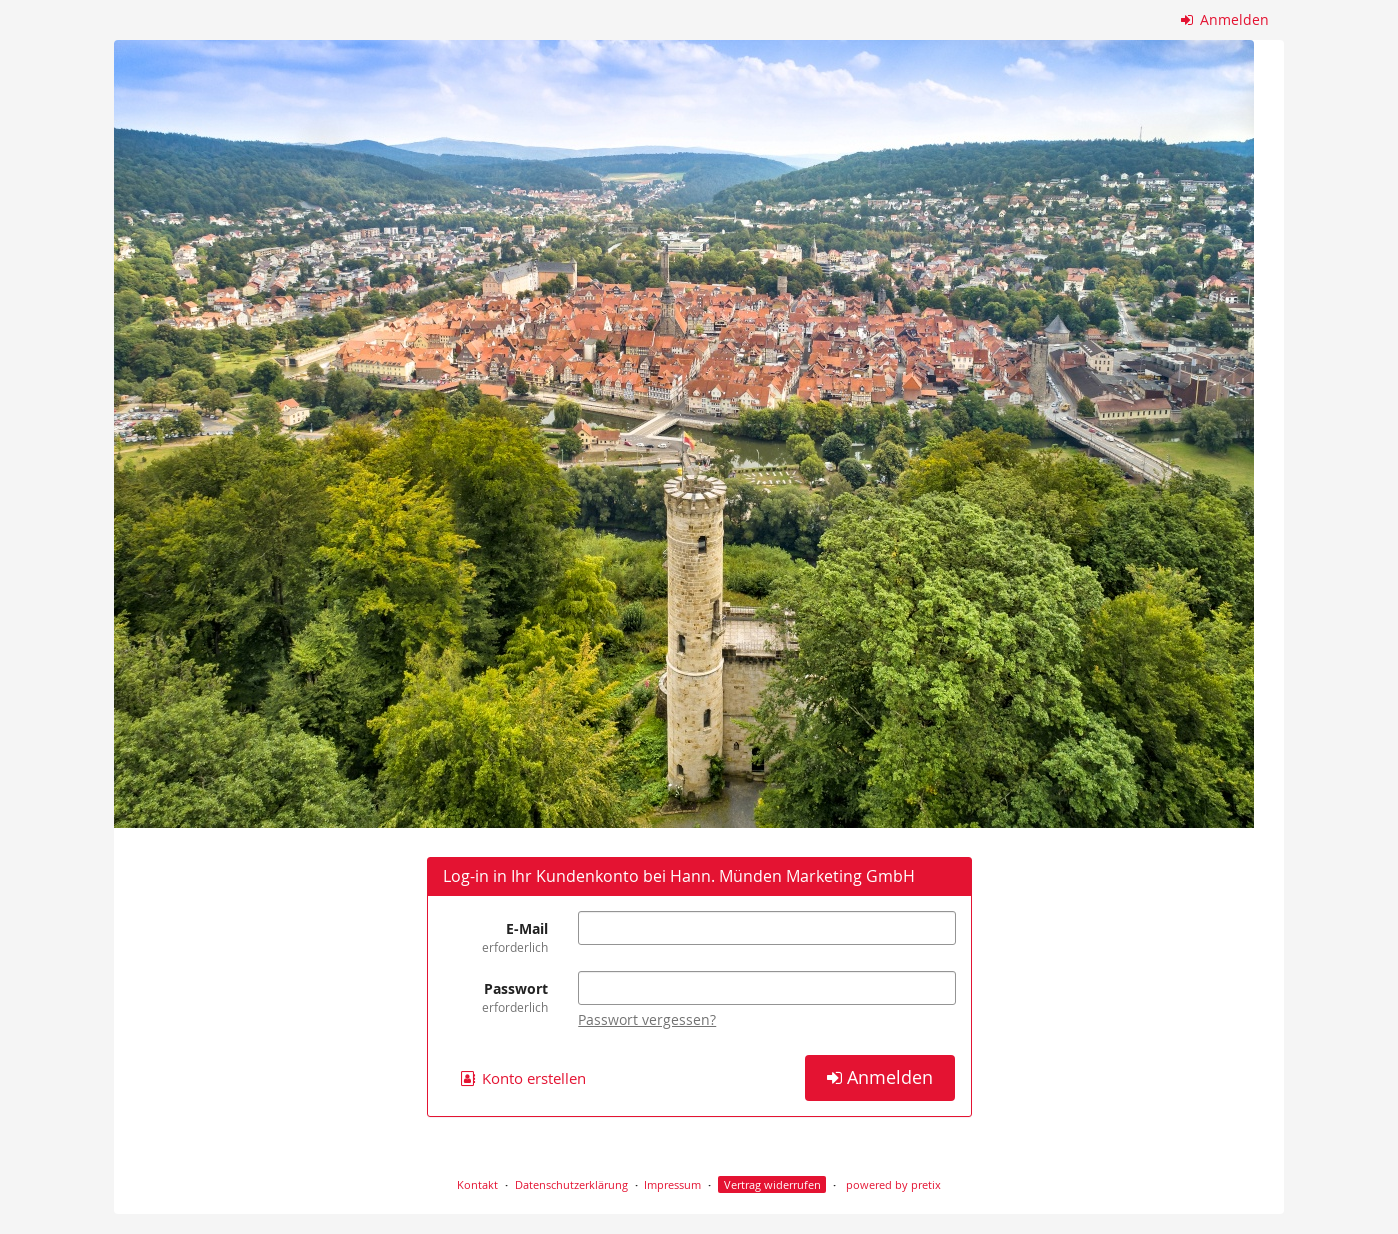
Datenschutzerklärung (571, 1184)
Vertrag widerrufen (772, 1184)
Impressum (672, 1184)
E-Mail (496, 937)
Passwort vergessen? (647, 1019)
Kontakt (477, 1184)
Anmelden (1225, 19)
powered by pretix (893, 1184)
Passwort (496, 997)
